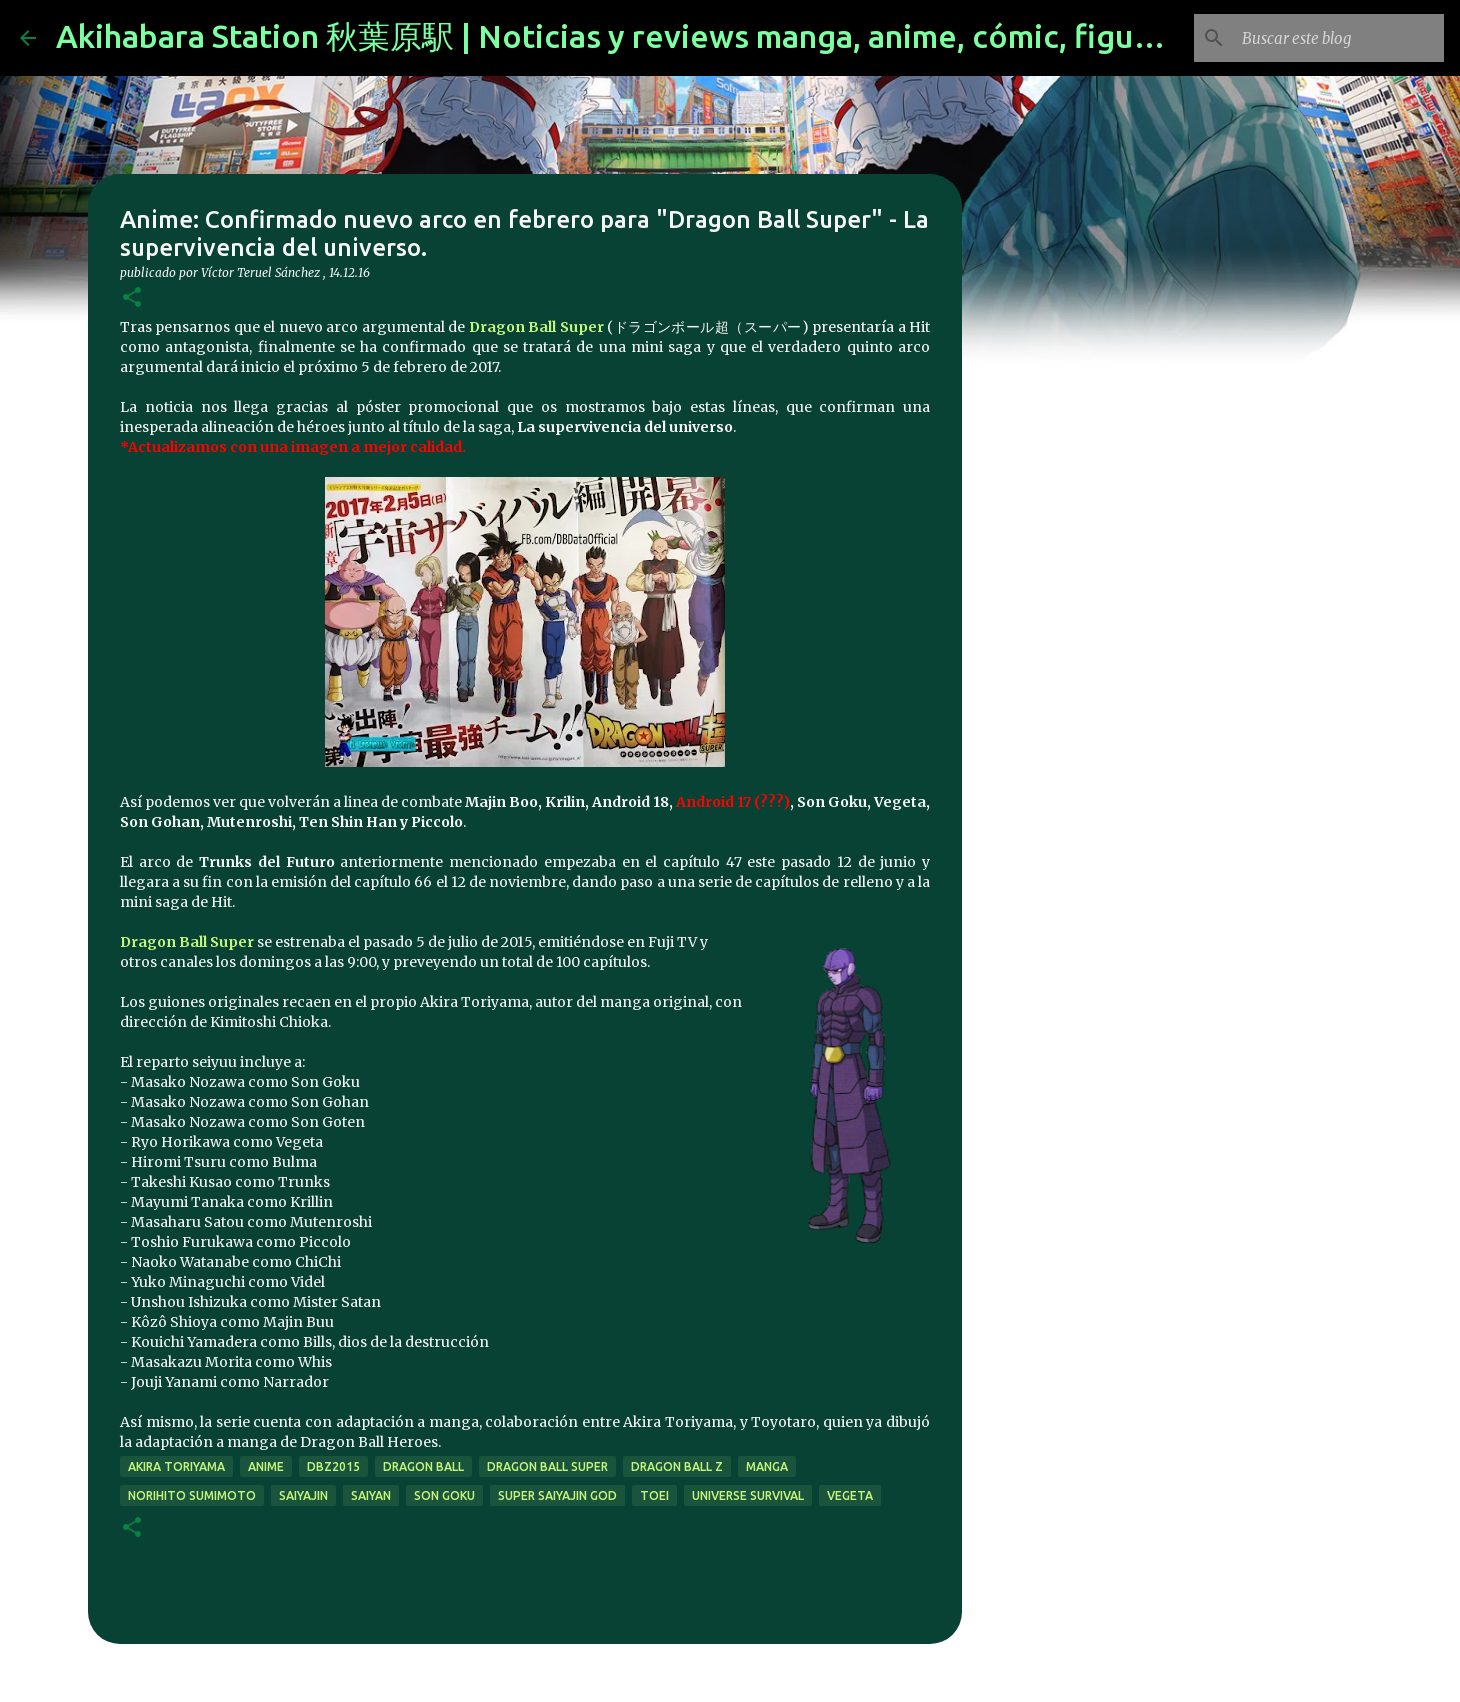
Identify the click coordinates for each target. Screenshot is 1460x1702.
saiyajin (303, 1495)
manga (767, 1466)
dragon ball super (547, 1466)
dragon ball (423, 1466)
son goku (444, 1495)
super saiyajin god (557, 1495)
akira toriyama (176, 1466)
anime (266, 1466)
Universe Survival (748, 1495)
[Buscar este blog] (1339, 38)
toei (654, 1495)
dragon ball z (677, 1466)
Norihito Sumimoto (192, 1495)
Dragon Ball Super (536, 327)
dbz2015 (333, 1466)
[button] (132, 298)
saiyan (371, 1495)
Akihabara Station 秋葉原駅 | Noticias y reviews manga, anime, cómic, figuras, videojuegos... (730, 36)
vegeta (850, 1495)
